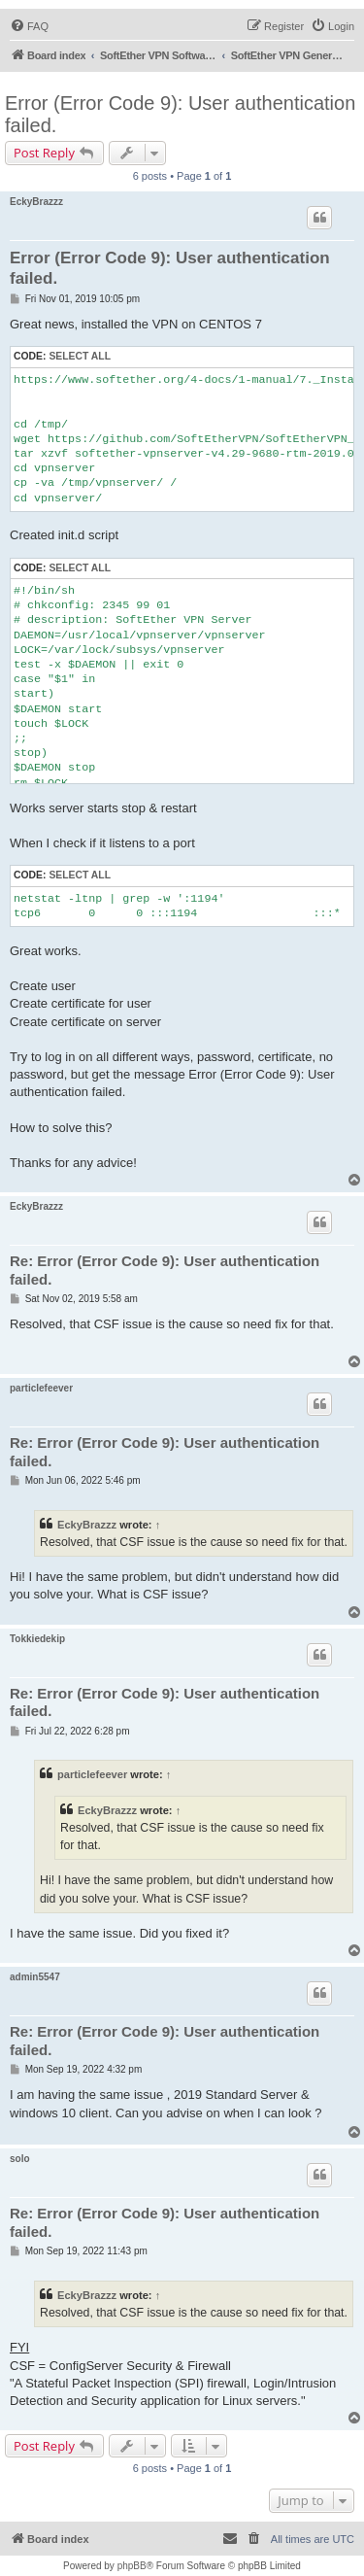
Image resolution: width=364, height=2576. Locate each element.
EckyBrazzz (36, 201)
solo (20, 2158)
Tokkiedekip (37, 1638)
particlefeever (41, 1388)
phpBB (132, 2565)
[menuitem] (29, 26)
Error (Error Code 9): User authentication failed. (180, 114)
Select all (80, 356)
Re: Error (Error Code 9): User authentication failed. (164, 1270)
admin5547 (35, 1977)
